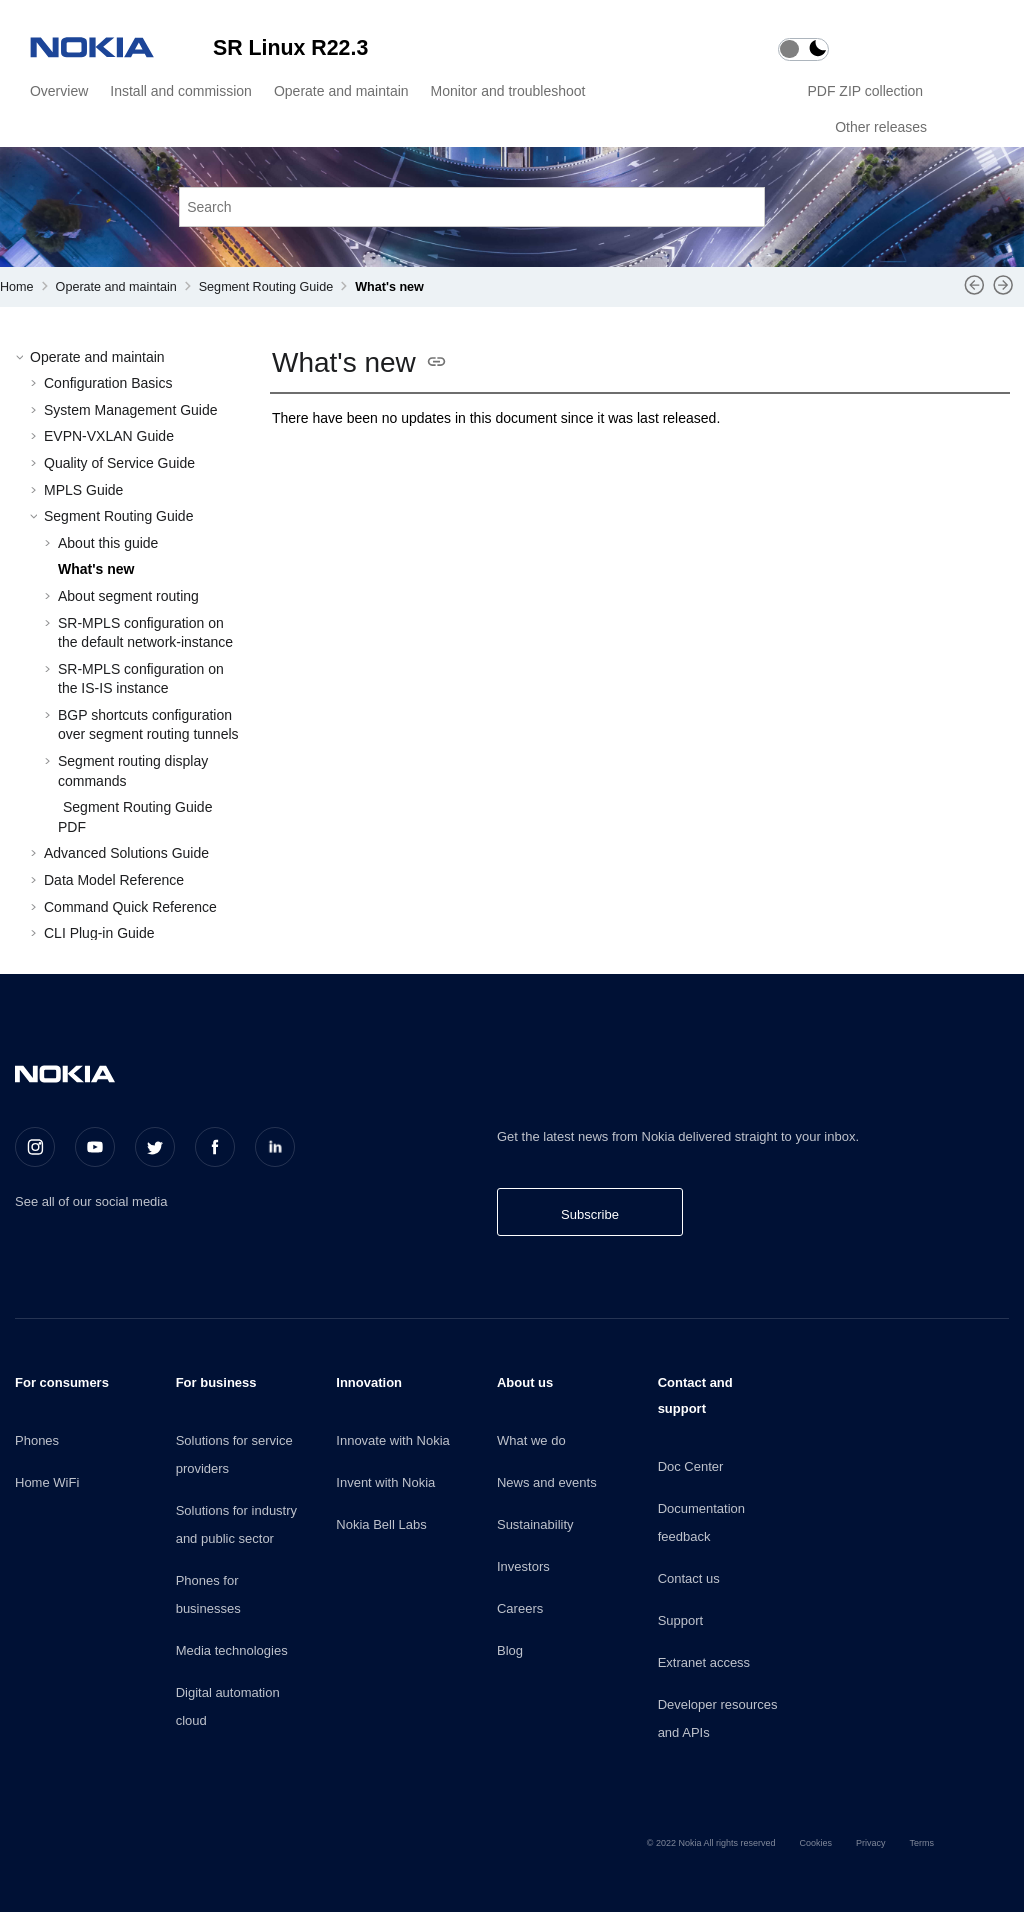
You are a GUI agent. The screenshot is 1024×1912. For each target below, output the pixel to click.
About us (525, 1382)
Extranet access (704, 1662)
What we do (531, 1440)
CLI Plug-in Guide (99, 933)
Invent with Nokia (385, 1482)
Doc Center (691, 1466)
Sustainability (535, 1524)
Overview (59, 91)
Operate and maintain (341, 91)
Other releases (881, 127)
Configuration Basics (108, 383)
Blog (510, 1650)
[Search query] (472, 206)
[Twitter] (155, 1147)
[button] (22, 358)
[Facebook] (215, 1147)
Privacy (871, 1843)
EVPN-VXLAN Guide (109, 436)
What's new (389, 287)
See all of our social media (91, 1201)
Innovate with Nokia (392, 1440)
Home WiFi (47, 1482)
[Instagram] (35, 1147)
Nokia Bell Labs (381, 1524)
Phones (37, 1440)
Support (681, 1620)
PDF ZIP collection (867, 91)
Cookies (815, 1843)
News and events (547, 1482)
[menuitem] (56, 91)
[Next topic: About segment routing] (1003, 292)
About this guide (108, 543)
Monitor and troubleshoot (508, 91)
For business (216, 1382)
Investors (523, 1566)
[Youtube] (95, 1147)
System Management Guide (131, 410)
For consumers (62, 1382)
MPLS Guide (83, 490)
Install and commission (181, 91)
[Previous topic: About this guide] (974, 292)
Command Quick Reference (130, 907)
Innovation (369, 1382)
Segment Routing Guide (266, 287)
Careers (520, 1608)
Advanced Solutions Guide (126, 853)
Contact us (689, 1578)
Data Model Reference (114, 880)
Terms (922, 1843)
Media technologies (232, 1650)
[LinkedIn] (275, 1147)
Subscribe (590, 1214)
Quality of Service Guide (119, 463)
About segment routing (128, 596)
